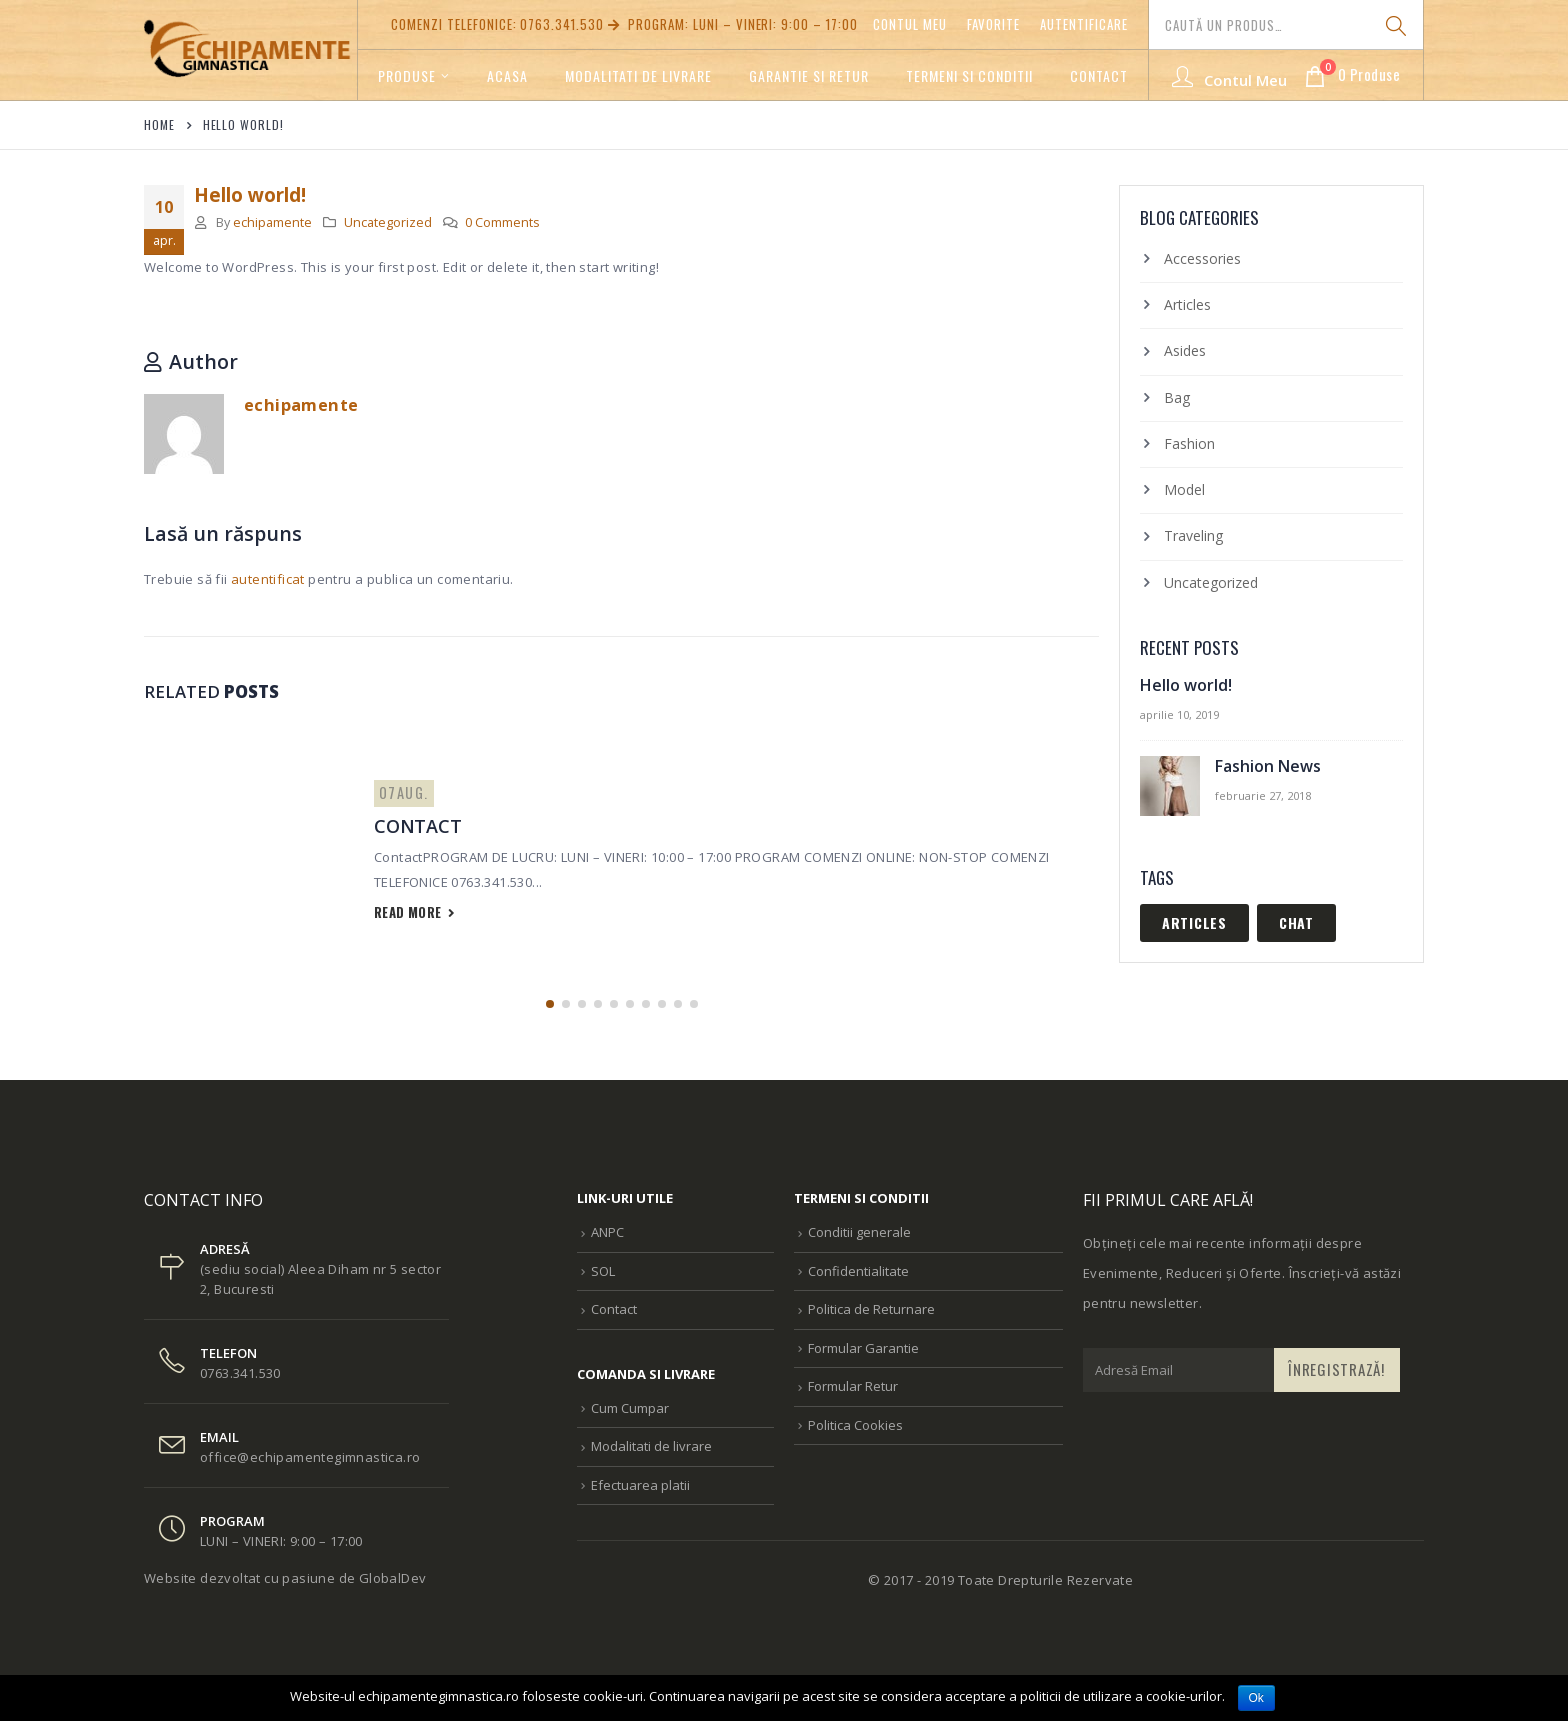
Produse (407, 75)
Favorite (994, 24)
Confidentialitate (858, 1271)
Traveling (1193, 535)
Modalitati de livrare (638, 75)
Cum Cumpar (630, 1408)
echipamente (272, 222)
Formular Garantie (863, 1348)
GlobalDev (393, 1578)
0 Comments (502, 222)
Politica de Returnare (871, 1309)
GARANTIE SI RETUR (809, 75)
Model (1184, 489)
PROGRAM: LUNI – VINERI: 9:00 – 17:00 (731, 24)
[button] (550, 1004)
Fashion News (1268, 766)
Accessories (1202, 258)
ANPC (607, 1232)
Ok (1256, 1698)
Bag (1177, 397)
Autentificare (1084, 24)
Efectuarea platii (640, 1485)
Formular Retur (853, 1386)
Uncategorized (388, 222)
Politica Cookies (855, 1425)
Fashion (1189, 443)
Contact (1099, 75)
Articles (1187, 304)
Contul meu (910, 24)
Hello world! (1186, 685)
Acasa (507, 75)
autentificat (268, 579)
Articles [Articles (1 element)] (1194, 922)
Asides (1185, 350)
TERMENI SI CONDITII (969, 75)
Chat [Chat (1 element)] (1296, 922)
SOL (603, 1271)
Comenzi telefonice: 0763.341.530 (497, 24)
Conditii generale (859, 1232)
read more (414, 912)
